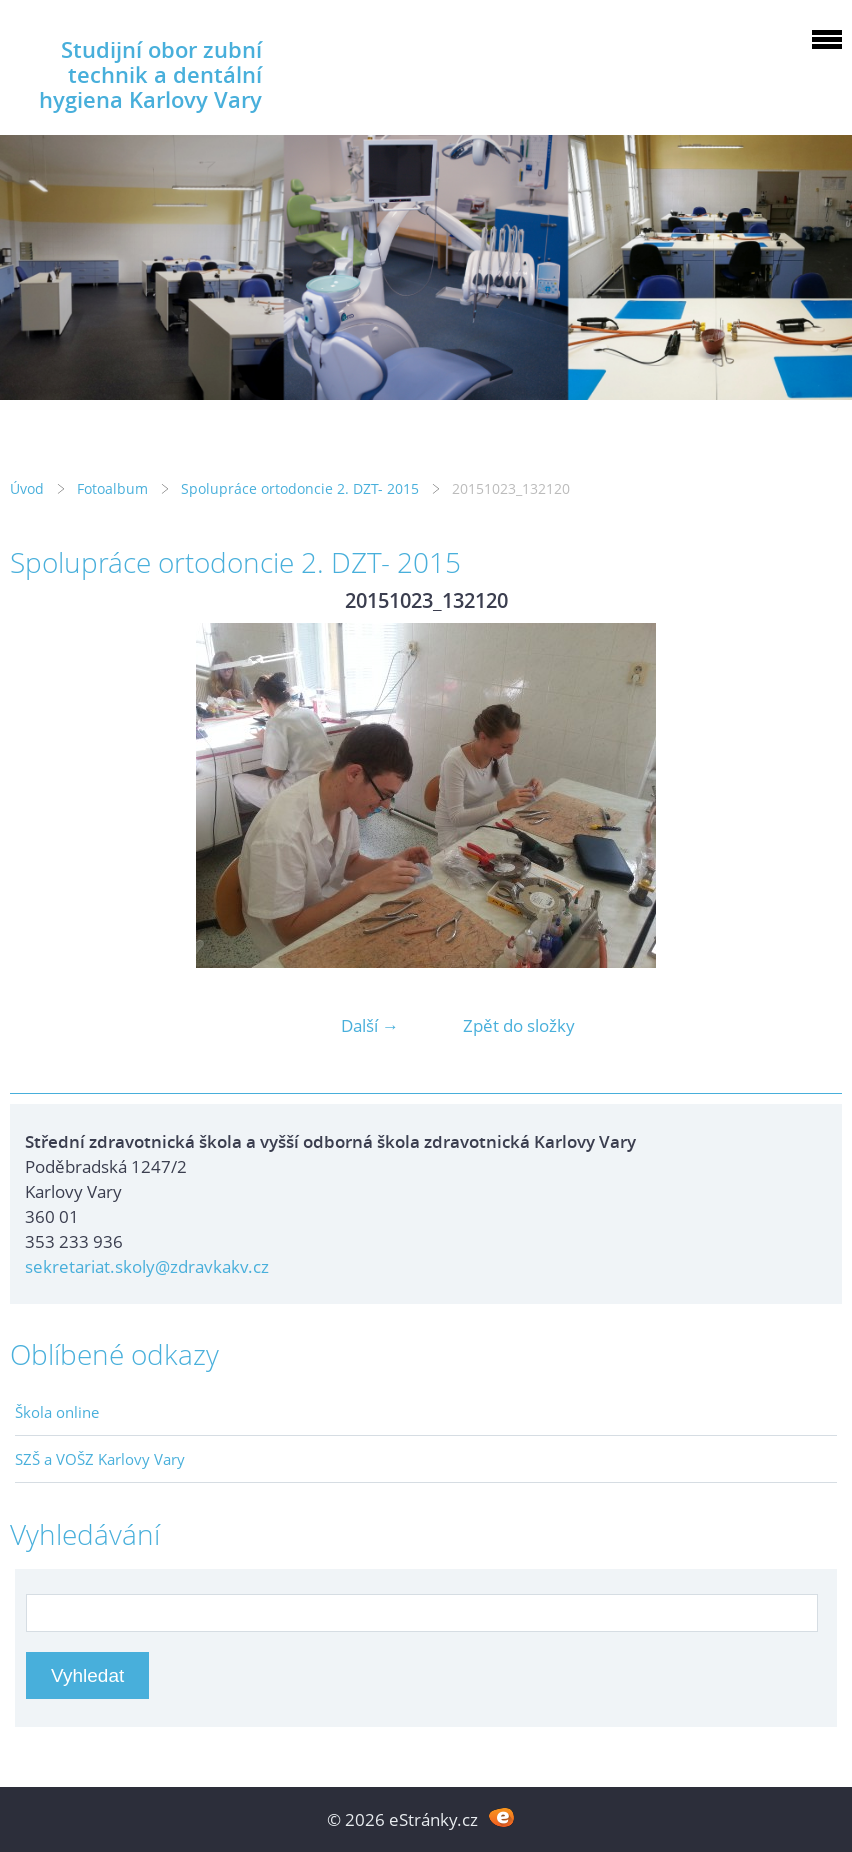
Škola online (57, 1412)
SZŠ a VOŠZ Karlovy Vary (100, 1459)
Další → (370, 1025)
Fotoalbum (112, 488)
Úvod (27, 488)
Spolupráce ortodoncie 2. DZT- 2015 (300, 488)
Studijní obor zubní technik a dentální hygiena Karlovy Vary (150, 74)
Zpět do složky (519, 1025)
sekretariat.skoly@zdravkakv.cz (147, 1266)
